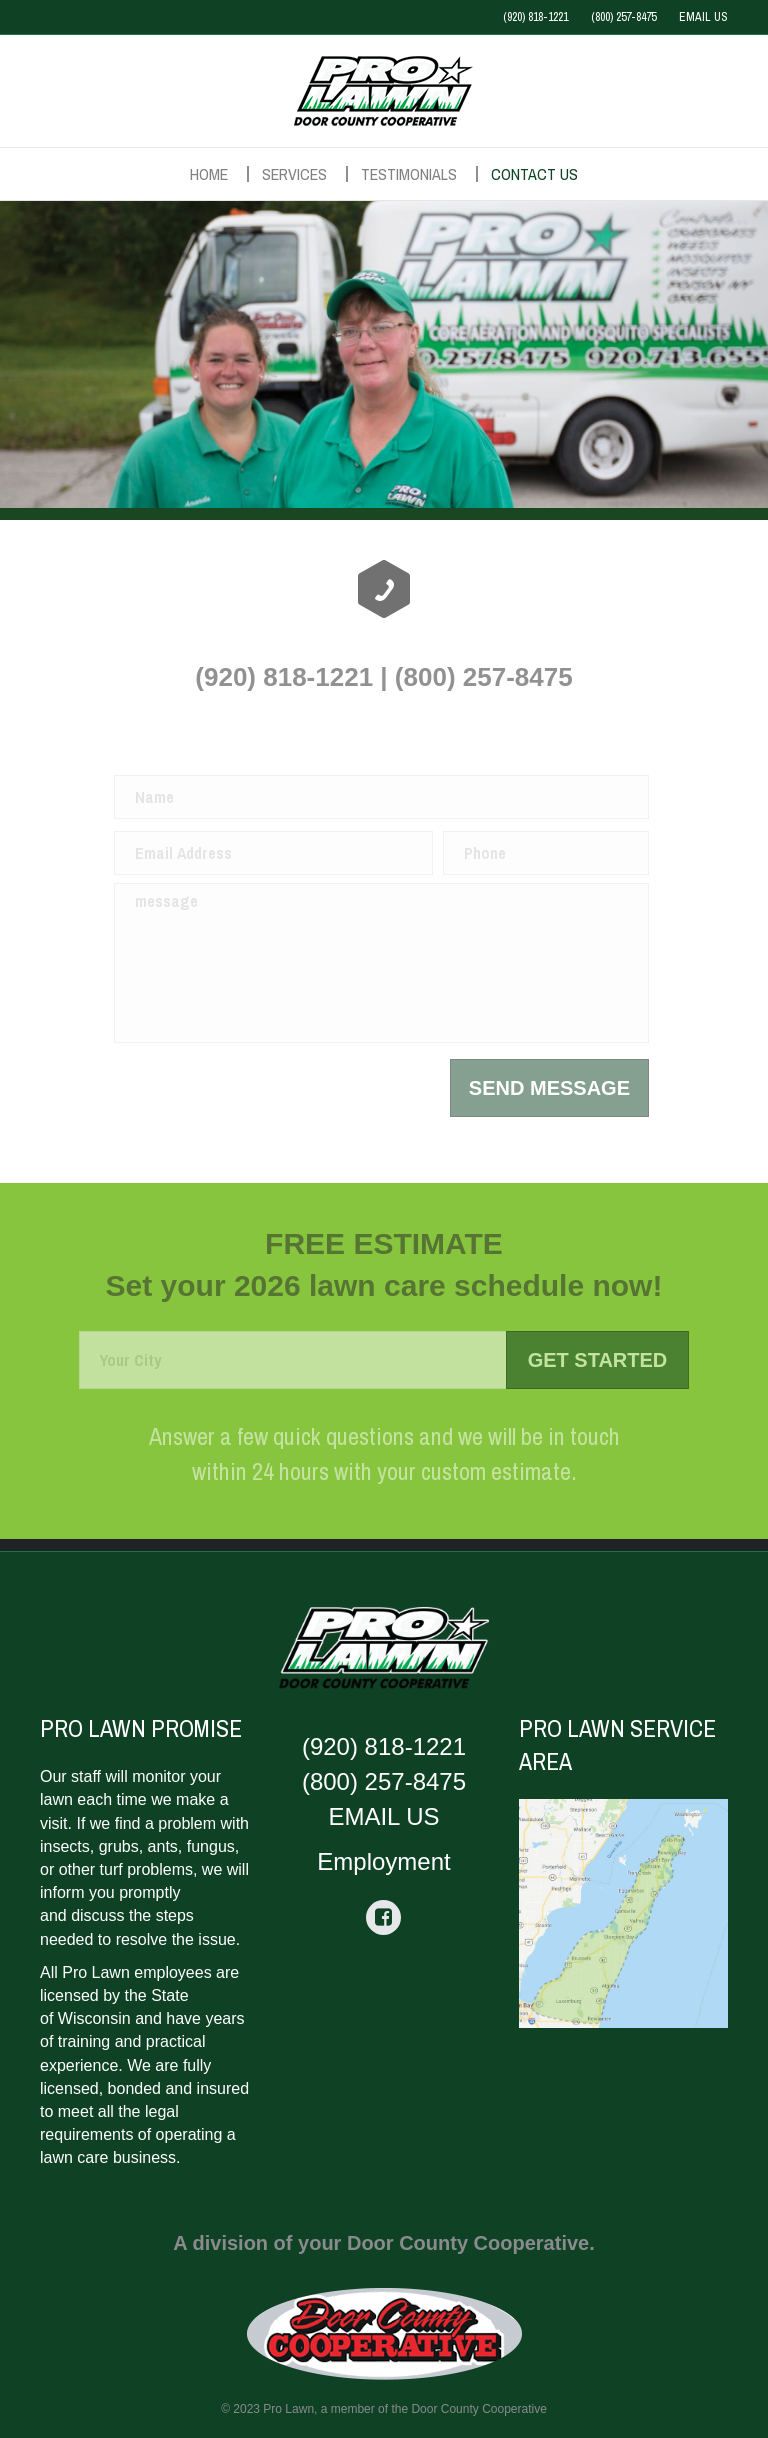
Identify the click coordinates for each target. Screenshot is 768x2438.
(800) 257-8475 (623, 17)
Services (294, 174)
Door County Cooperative (478, 2409)
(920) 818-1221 (535, 17)
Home (209, 174)
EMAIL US (703, 17)
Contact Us (534, 174)
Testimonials (409, 174)
